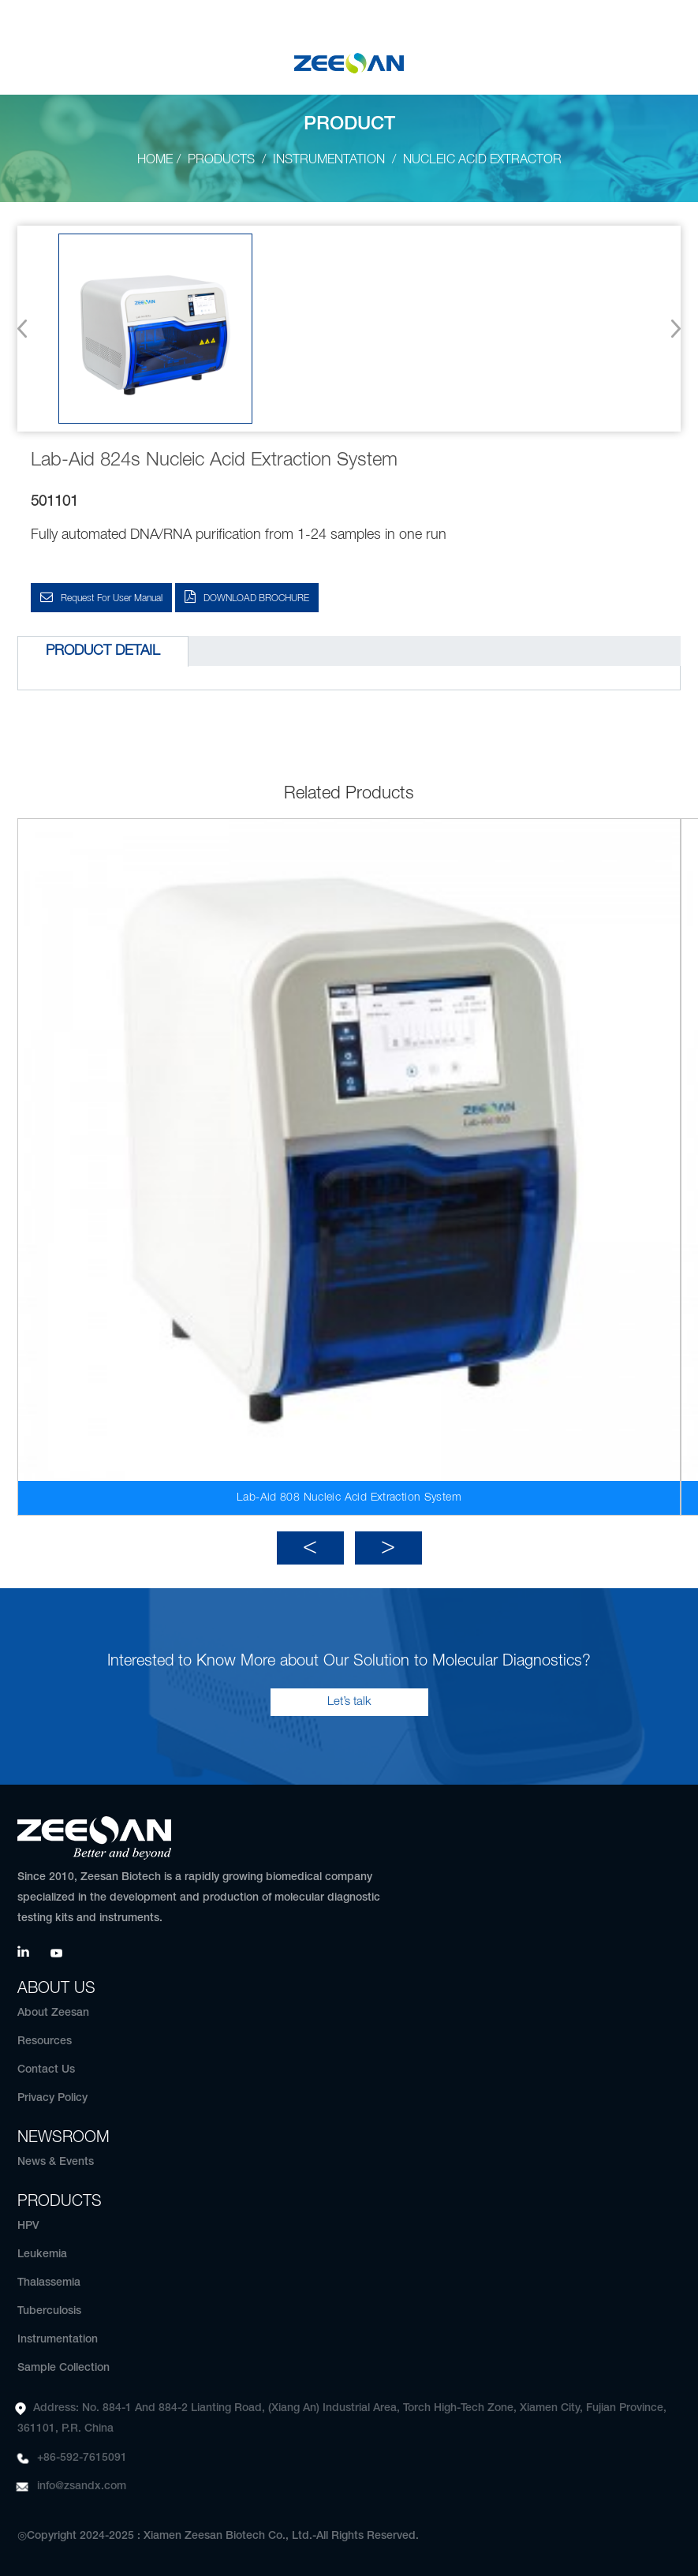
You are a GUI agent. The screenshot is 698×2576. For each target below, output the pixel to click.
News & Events (55, 2162)
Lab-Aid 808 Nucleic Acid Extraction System (349, 1498)
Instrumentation (329, 160)
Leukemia (42, 2254)
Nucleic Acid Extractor (482, 160)
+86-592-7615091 (82, 2458)
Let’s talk (349, 1701)
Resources (44, 2041)
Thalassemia (48, 2283)
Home (155, 160)
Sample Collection (63, 2368)
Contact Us (46, 2070)
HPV (28, 2226)
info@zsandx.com (81, 2486)
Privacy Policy (52, 2098)
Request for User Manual (111, 598)
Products (221, 160)
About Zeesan (53, 2013)
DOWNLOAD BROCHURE (256, 598)
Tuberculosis (49, 2311)
